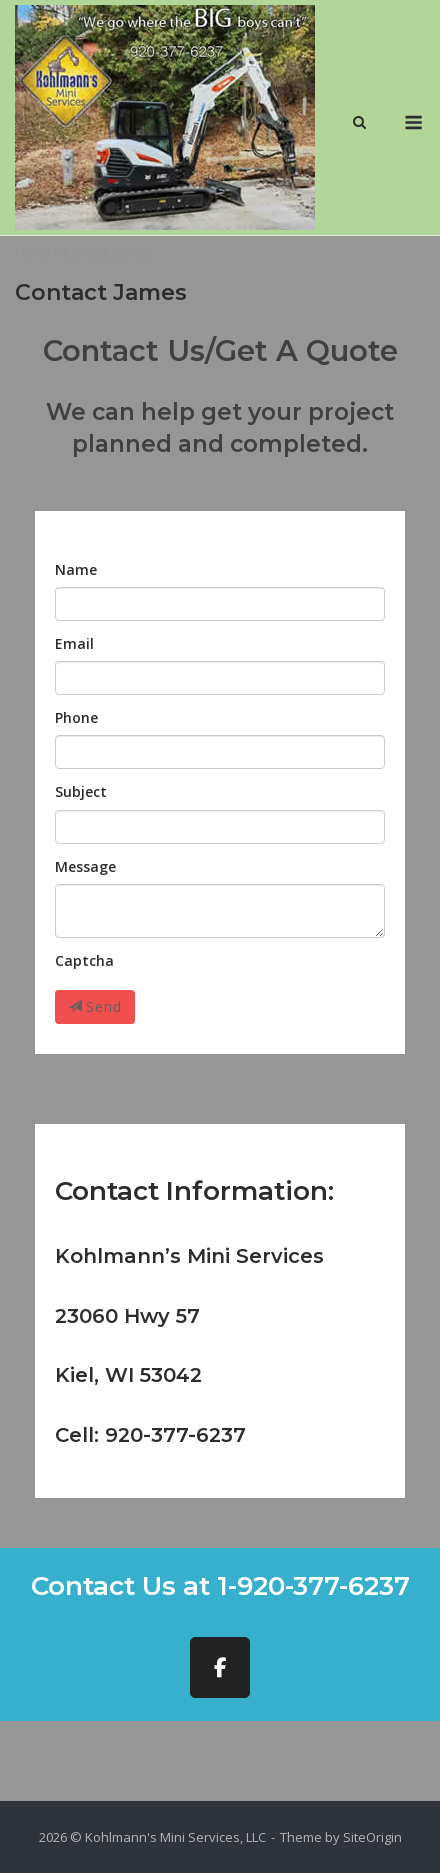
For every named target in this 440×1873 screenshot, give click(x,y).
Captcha (84, 960)
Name (76, 569)
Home (33, 252)
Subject (81, 791)
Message (85, 866)
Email (74, 643)
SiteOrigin (372, 1837)
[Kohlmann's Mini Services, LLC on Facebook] (220, 1668)
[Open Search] (359, 124)
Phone (76, 717)
